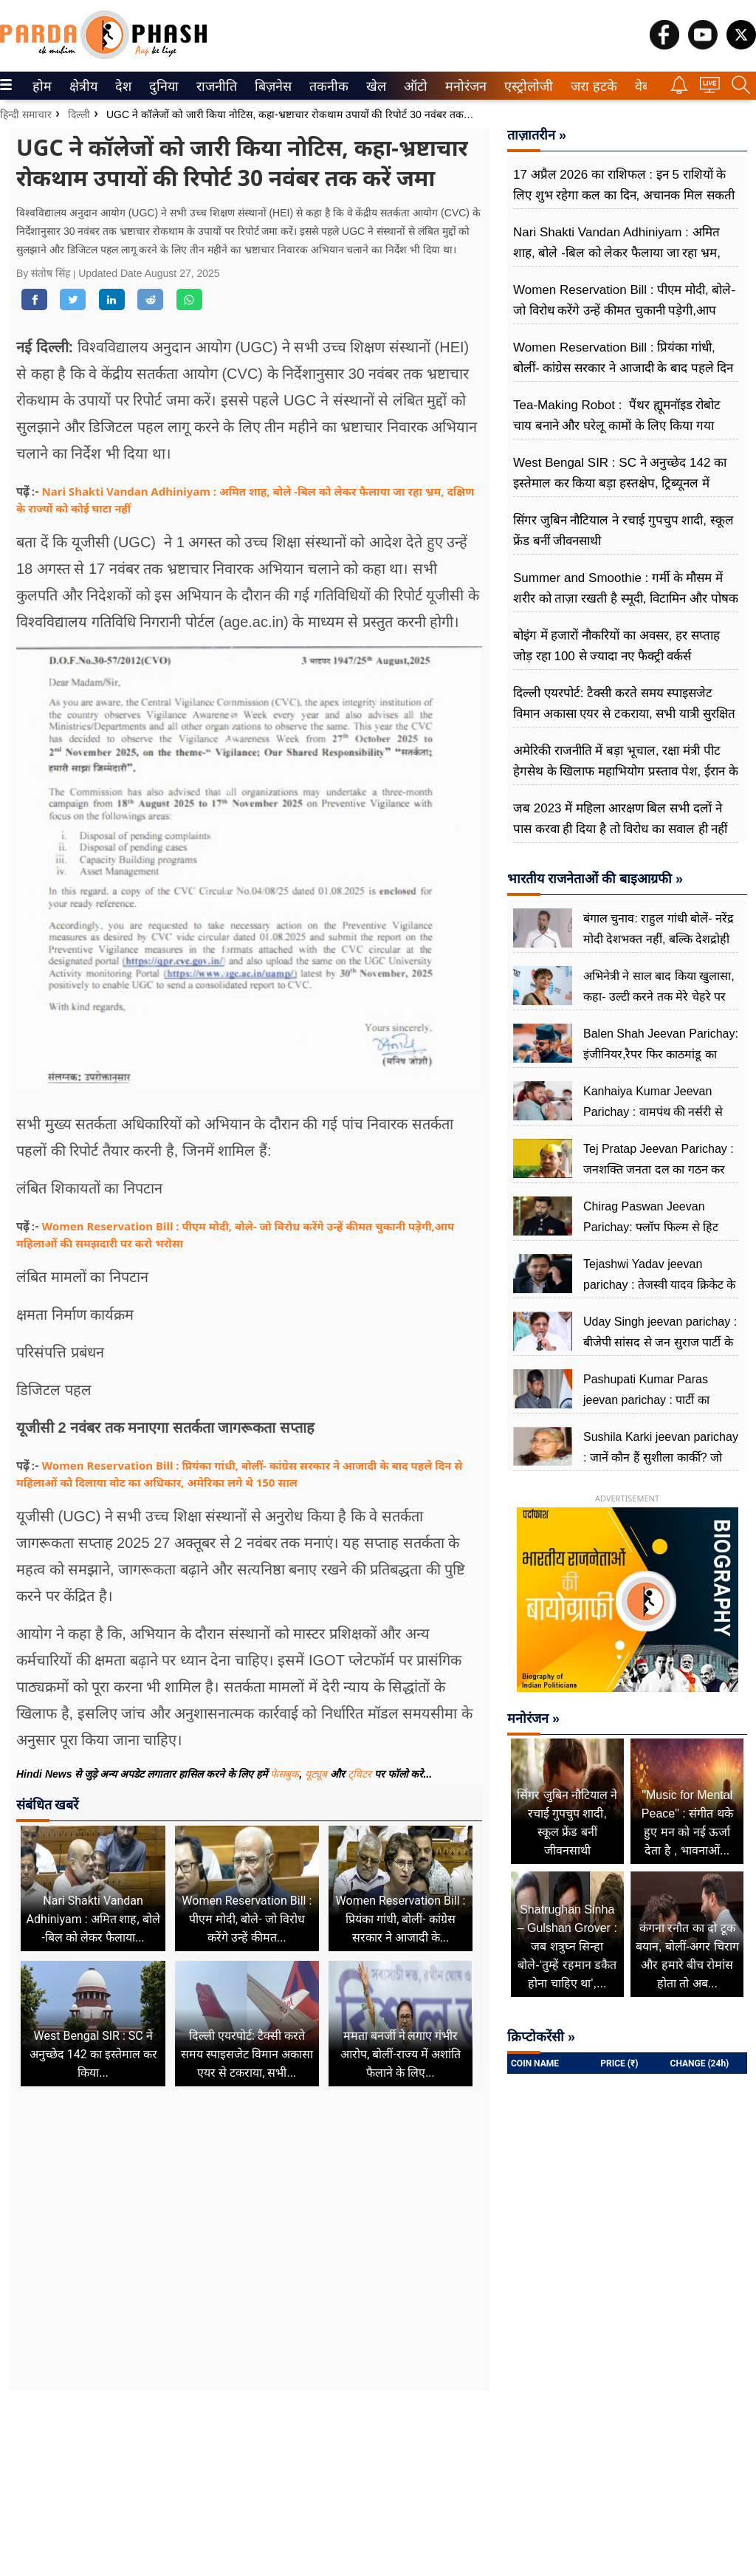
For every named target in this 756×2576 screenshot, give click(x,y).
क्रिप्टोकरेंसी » (541, 2036)
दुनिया (162, 86)
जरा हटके (591, 86)
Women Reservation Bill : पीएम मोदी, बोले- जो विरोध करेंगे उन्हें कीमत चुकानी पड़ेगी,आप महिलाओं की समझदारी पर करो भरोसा (624, 310)
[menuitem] (42, 86)
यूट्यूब (317, 1774)
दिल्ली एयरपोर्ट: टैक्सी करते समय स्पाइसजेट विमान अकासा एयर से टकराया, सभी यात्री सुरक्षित (624, 703)
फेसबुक (284, 1774)
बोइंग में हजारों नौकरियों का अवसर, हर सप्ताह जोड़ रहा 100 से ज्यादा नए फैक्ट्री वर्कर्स (616, 645)
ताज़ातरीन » (536, 135)
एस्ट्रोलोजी (525, 86)
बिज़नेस (271, 86)
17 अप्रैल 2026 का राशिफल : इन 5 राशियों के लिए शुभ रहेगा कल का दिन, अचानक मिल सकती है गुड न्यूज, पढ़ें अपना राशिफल (624, 195)
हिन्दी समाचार (26, 114)
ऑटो (414, 86)
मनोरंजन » (533, 1718)
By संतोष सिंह (44, 273)
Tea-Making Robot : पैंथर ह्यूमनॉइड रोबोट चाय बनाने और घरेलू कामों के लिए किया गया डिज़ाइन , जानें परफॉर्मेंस (617, 425)
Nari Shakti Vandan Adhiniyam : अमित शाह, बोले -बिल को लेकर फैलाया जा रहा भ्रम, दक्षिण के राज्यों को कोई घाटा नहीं (617, 253)
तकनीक (326, 86)
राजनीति (214, 86)
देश (122, 86)
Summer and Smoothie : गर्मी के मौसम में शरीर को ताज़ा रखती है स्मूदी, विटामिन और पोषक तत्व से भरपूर (625, 598)
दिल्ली (79, 114)
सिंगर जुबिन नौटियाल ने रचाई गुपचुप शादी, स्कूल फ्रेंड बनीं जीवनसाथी (623, 530)
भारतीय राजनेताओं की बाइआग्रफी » (595, 878)
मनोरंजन (463, 86)
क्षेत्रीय (81, 86)
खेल (375, 86)
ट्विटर (359, 1774)
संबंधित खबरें (47, 1804)
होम (40, 86)
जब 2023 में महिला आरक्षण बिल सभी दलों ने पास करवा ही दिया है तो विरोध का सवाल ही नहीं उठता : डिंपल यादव (620, 829)
